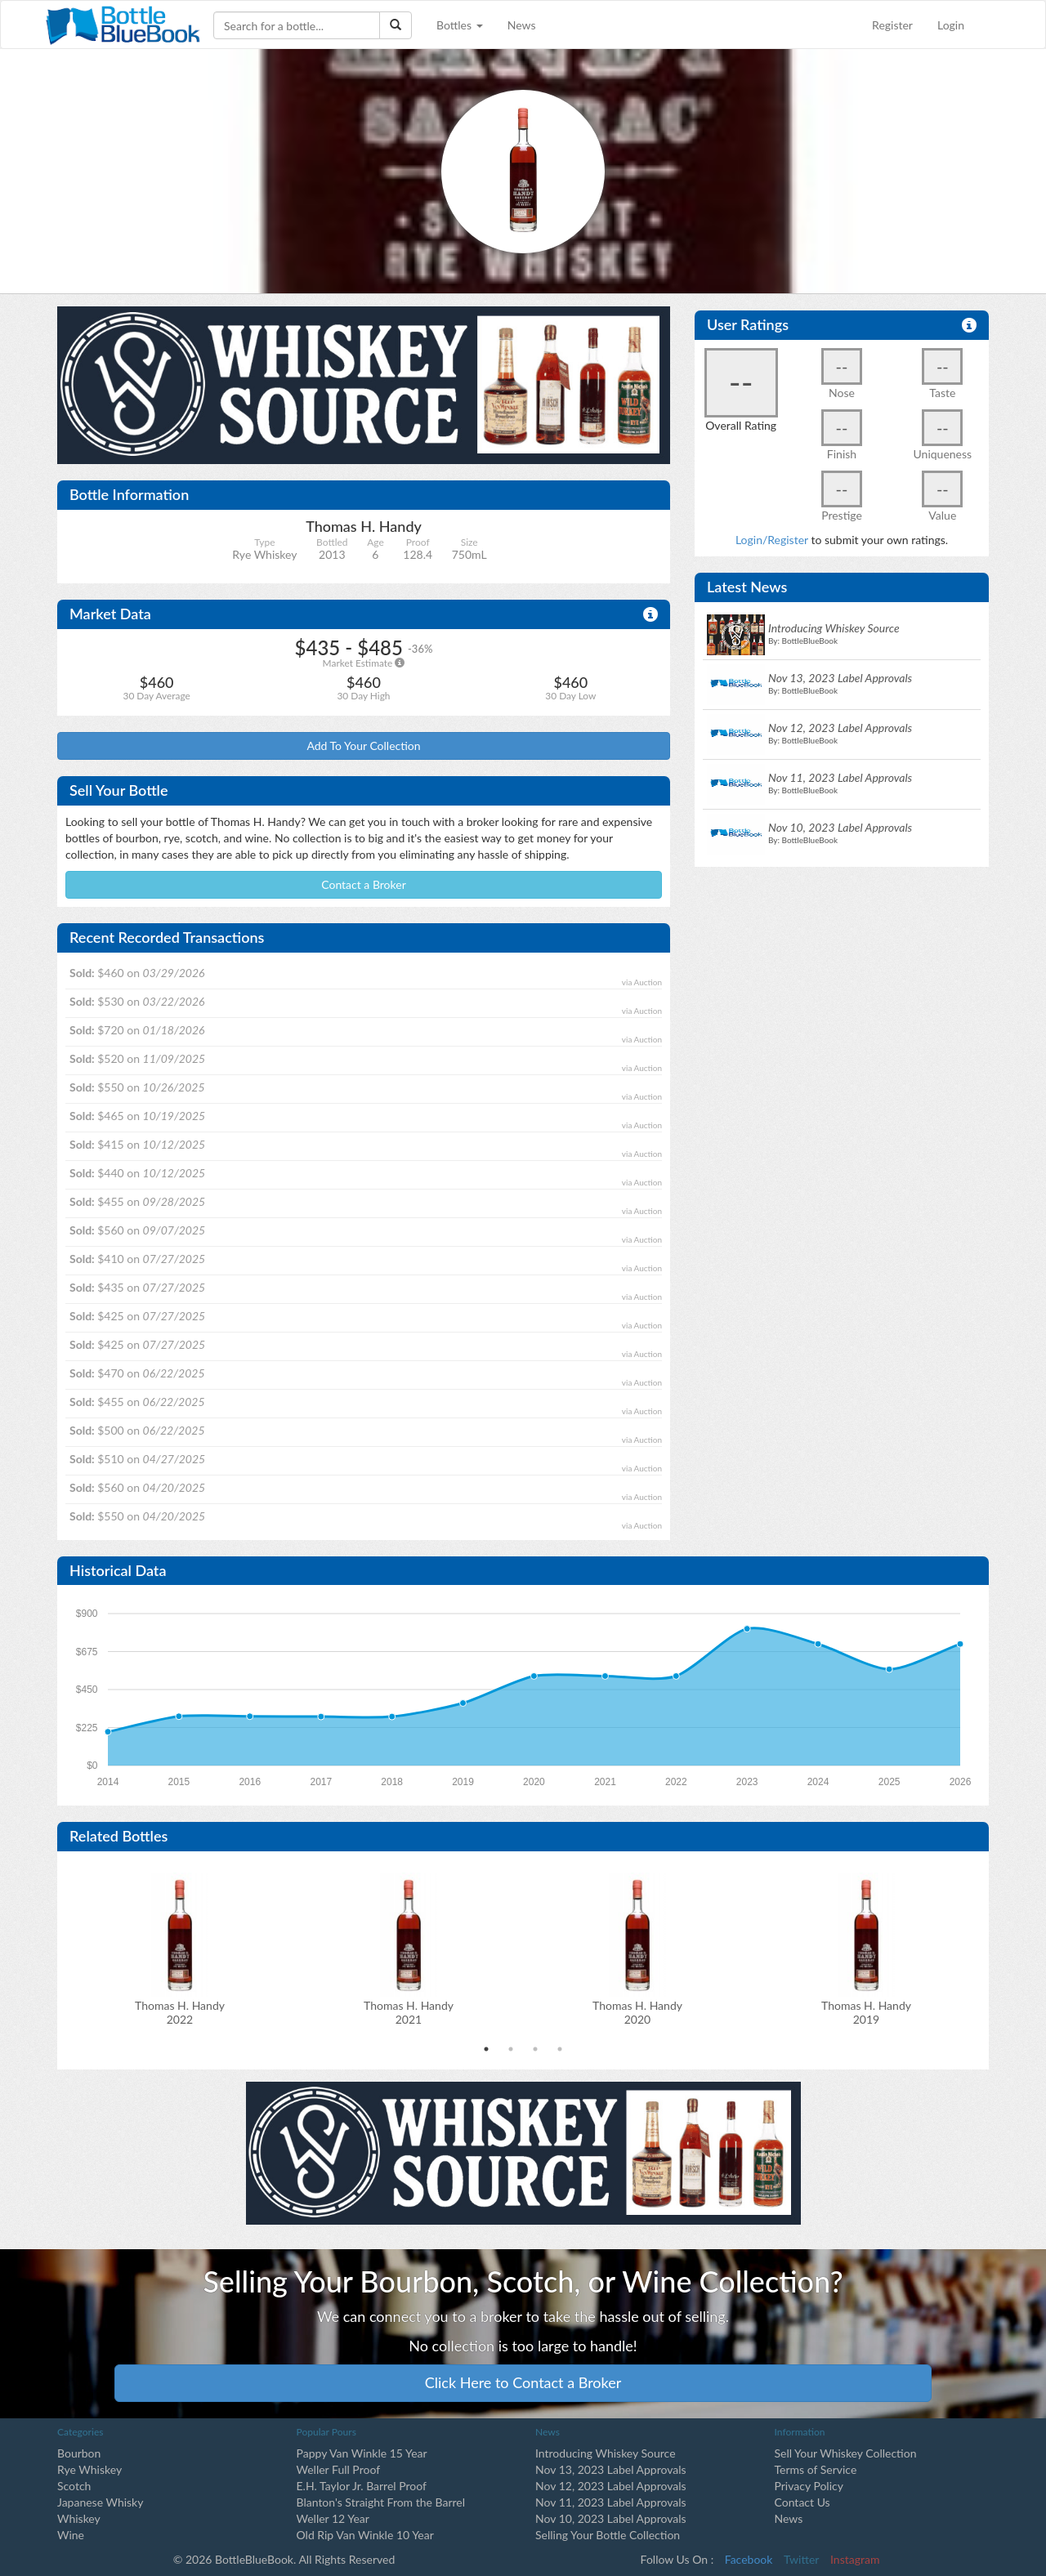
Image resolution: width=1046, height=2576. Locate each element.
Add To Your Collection (363, 745)
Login (950, 25)
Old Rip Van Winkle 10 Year (365, 2535)
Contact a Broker (363, 884)
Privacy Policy (809, 2486)
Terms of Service (816, 2469)
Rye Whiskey (89, 2469)
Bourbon (79, 2453)
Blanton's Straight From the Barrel (381, 2502)
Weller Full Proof (339, 2469)
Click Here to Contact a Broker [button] (523, 2382)
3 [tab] (535, 2049)
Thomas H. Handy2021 (409, 2012)
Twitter (801, 2559)
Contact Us (802, 2502)
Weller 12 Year (333, 2518)
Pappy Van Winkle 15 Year (362, 2453)
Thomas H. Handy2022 (180, 2012)
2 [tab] (511, 2049)
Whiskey (79, 2518)
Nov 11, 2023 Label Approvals (610, 2502)
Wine (70, 2535)
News (521, 25)
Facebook (749, 2559)
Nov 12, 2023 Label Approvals (610, 2486)
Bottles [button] (459, 25)
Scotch (74, 2486)
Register (892, 25)
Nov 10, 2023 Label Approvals (610, 2518)
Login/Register (771, 540)
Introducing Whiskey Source (605, 2453)
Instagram (854, 2559)
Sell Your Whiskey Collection (846, 2453)
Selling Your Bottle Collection (607, 2535)
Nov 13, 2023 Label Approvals (610, 2469)
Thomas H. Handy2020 (637, 2012)
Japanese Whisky (100, 2502)
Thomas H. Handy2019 (866, 2012)
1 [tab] (486, 2049)
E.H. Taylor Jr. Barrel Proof (362, 2486)
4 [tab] (560, 2049)
